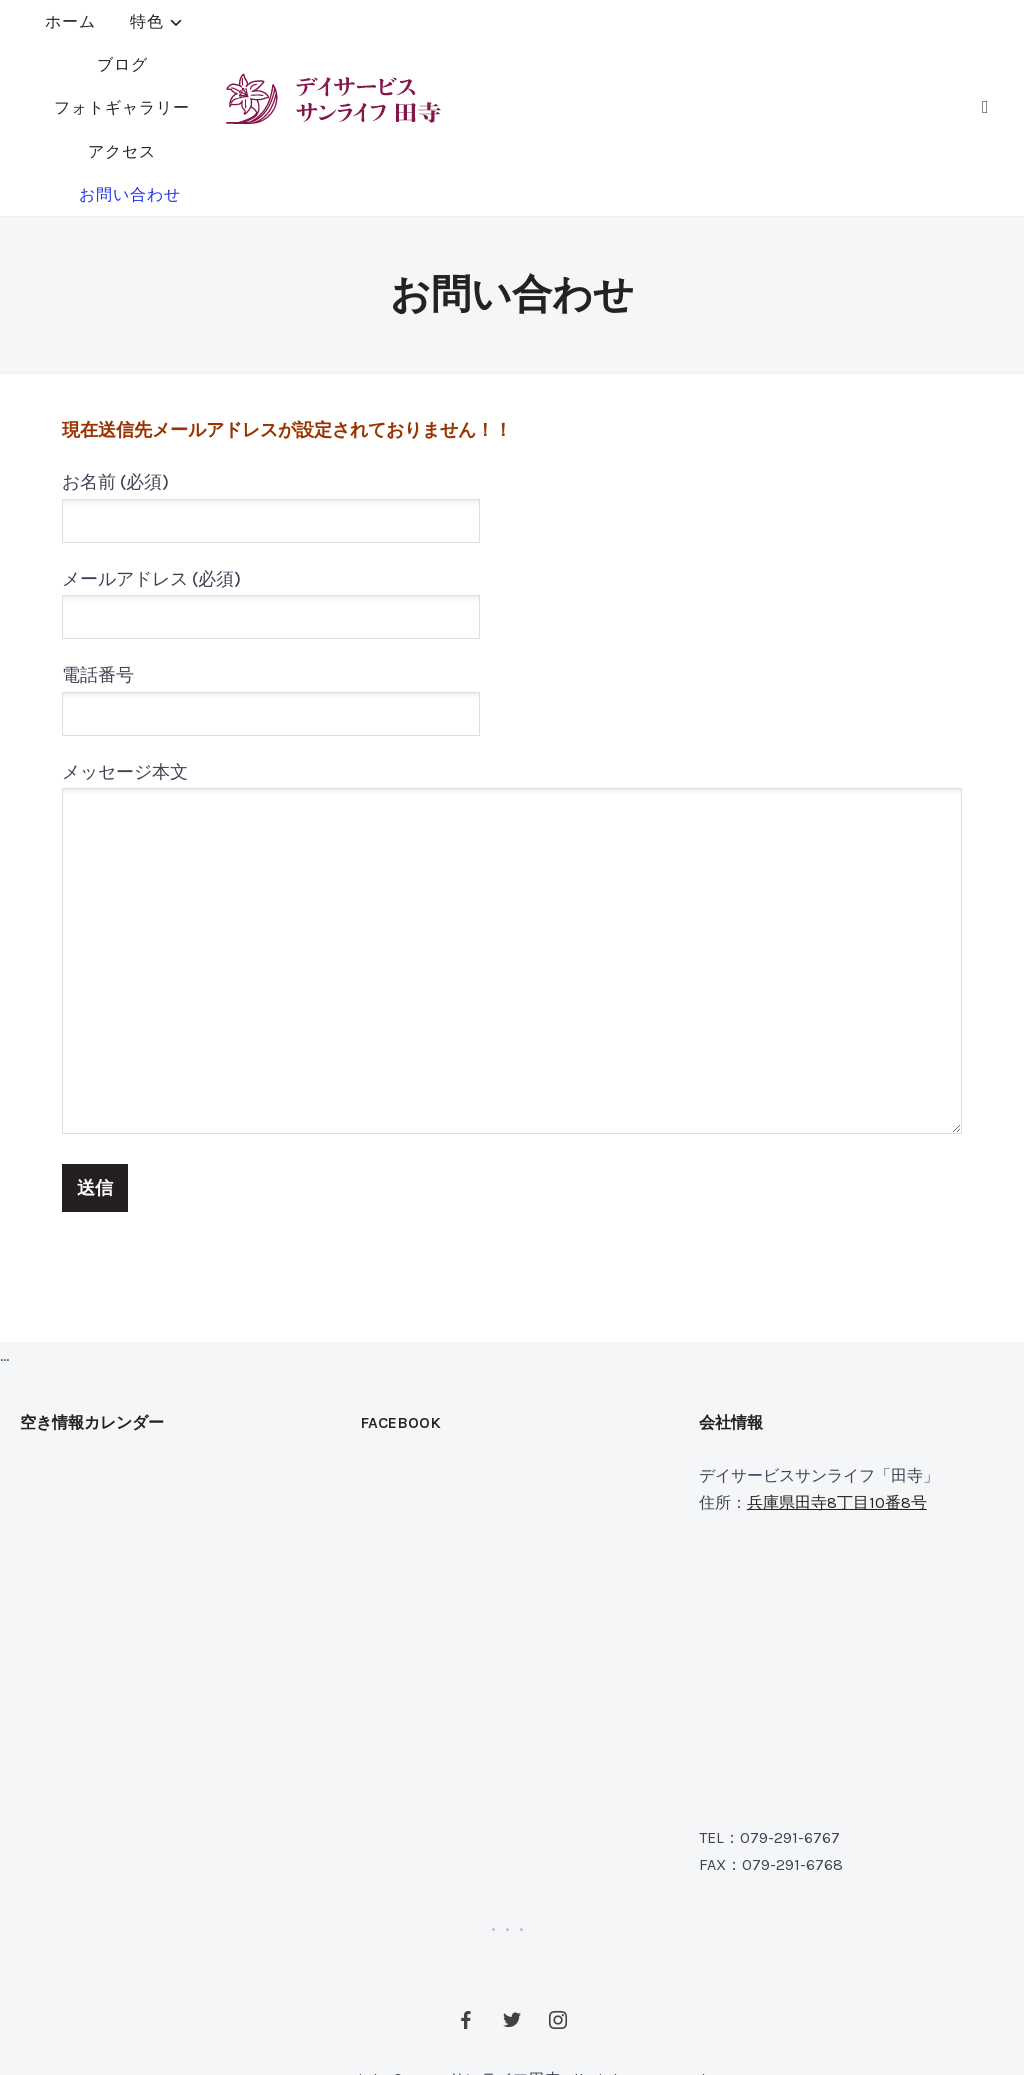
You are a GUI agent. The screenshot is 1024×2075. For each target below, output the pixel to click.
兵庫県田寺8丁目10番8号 (837, 1384)
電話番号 (271, 576)
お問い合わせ (486, 70)
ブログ (422, 27)
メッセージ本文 (512, 832)
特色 (325, 27)
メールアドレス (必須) (271, 480)
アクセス (686, 27)
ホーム (248, 27)
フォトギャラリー (550, 27)
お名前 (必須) (271, 383)
